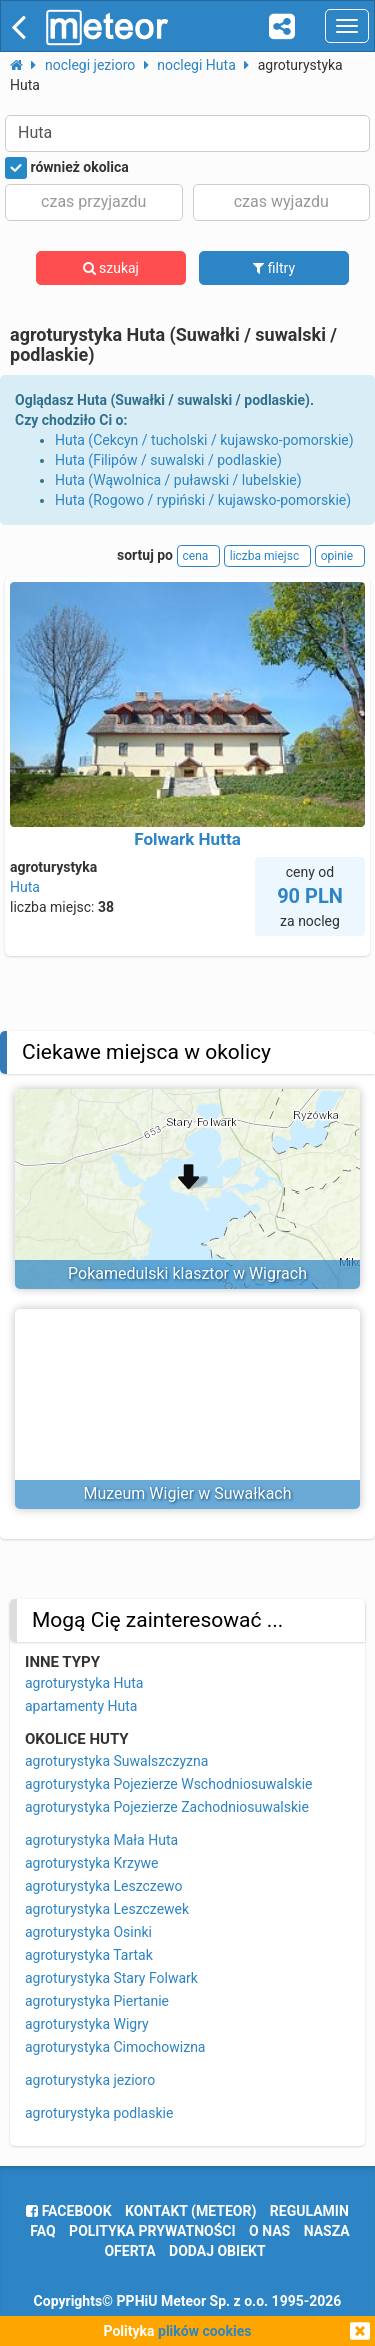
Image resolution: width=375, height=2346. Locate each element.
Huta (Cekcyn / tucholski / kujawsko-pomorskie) (204, 440)
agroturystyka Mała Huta (101, 1840)
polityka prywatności (152, 2231)
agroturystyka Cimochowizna (115, 2047)
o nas (269, 2231)
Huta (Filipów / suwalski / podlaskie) (168, 460)
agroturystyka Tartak (89, 1955)
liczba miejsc (267, 556)
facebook (68, 2211)
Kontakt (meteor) (190, 2211)
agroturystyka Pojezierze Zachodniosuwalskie (167, 1807)
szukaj (111, 268)
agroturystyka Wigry (87, 2024)
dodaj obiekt (217, 2251)
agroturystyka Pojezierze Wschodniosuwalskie (169, 1784)
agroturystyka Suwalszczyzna (116, 1761)
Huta (25, 887)
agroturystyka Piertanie (97, 2001)
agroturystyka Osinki (88, 1932)
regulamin (309, 2211)
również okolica (67, 168)
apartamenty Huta (81, 1706)
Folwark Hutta (187, 839)
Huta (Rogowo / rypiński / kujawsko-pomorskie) (203, 500)
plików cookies (204, 2331)
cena (199, 556)
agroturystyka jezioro (90, 2080)
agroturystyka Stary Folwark (111, 1978)
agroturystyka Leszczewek (107, 1909)
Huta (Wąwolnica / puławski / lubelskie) (178, 480)
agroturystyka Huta (84, 1683)
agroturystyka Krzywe (92, 1863)
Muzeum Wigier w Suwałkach (187, 1493)
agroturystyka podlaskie (99, 2113)
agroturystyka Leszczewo (104, 1886)
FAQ (42, 2231)
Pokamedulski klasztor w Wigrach (187, 1273)
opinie (340, 556)
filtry (274, 268)
